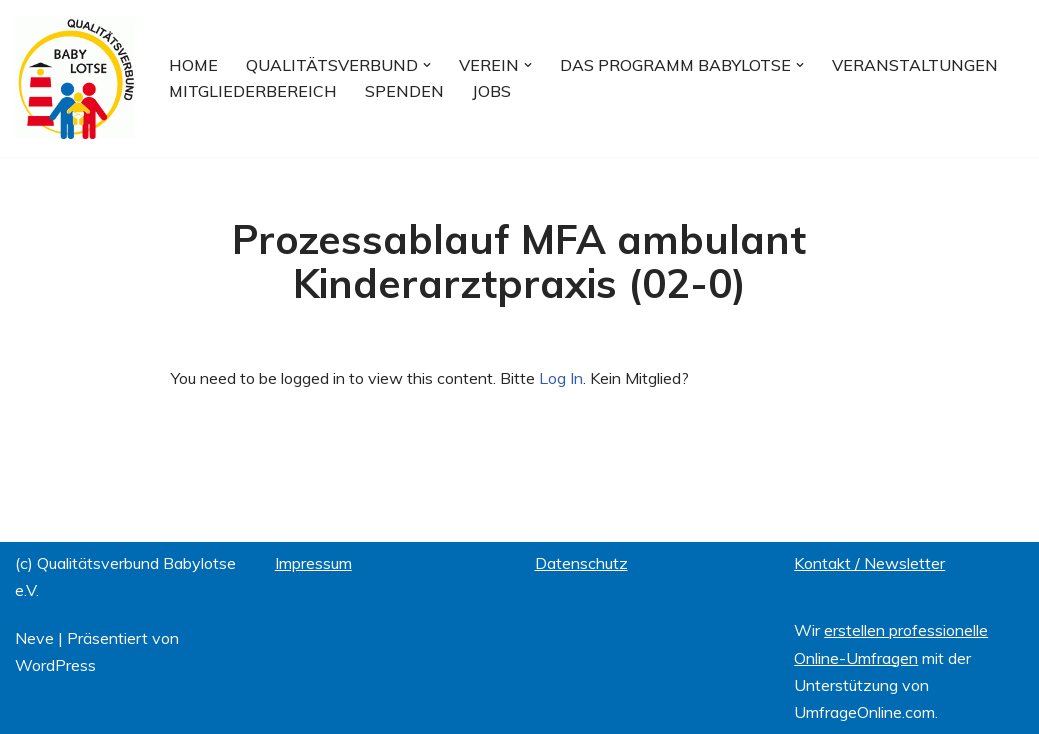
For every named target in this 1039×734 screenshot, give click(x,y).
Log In (561, 378)
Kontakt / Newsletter (869, 563)
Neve (34, 638)
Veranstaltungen (915, 65)
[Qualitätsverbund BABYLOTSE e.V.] (75, 78)
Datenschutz (581, 563)
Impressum (313, 563)
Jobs (491, 91)
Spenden (404, 91)
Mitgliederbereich (253, 91)
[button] (427, 65)
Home (193, 65)
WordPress (55, 665)
